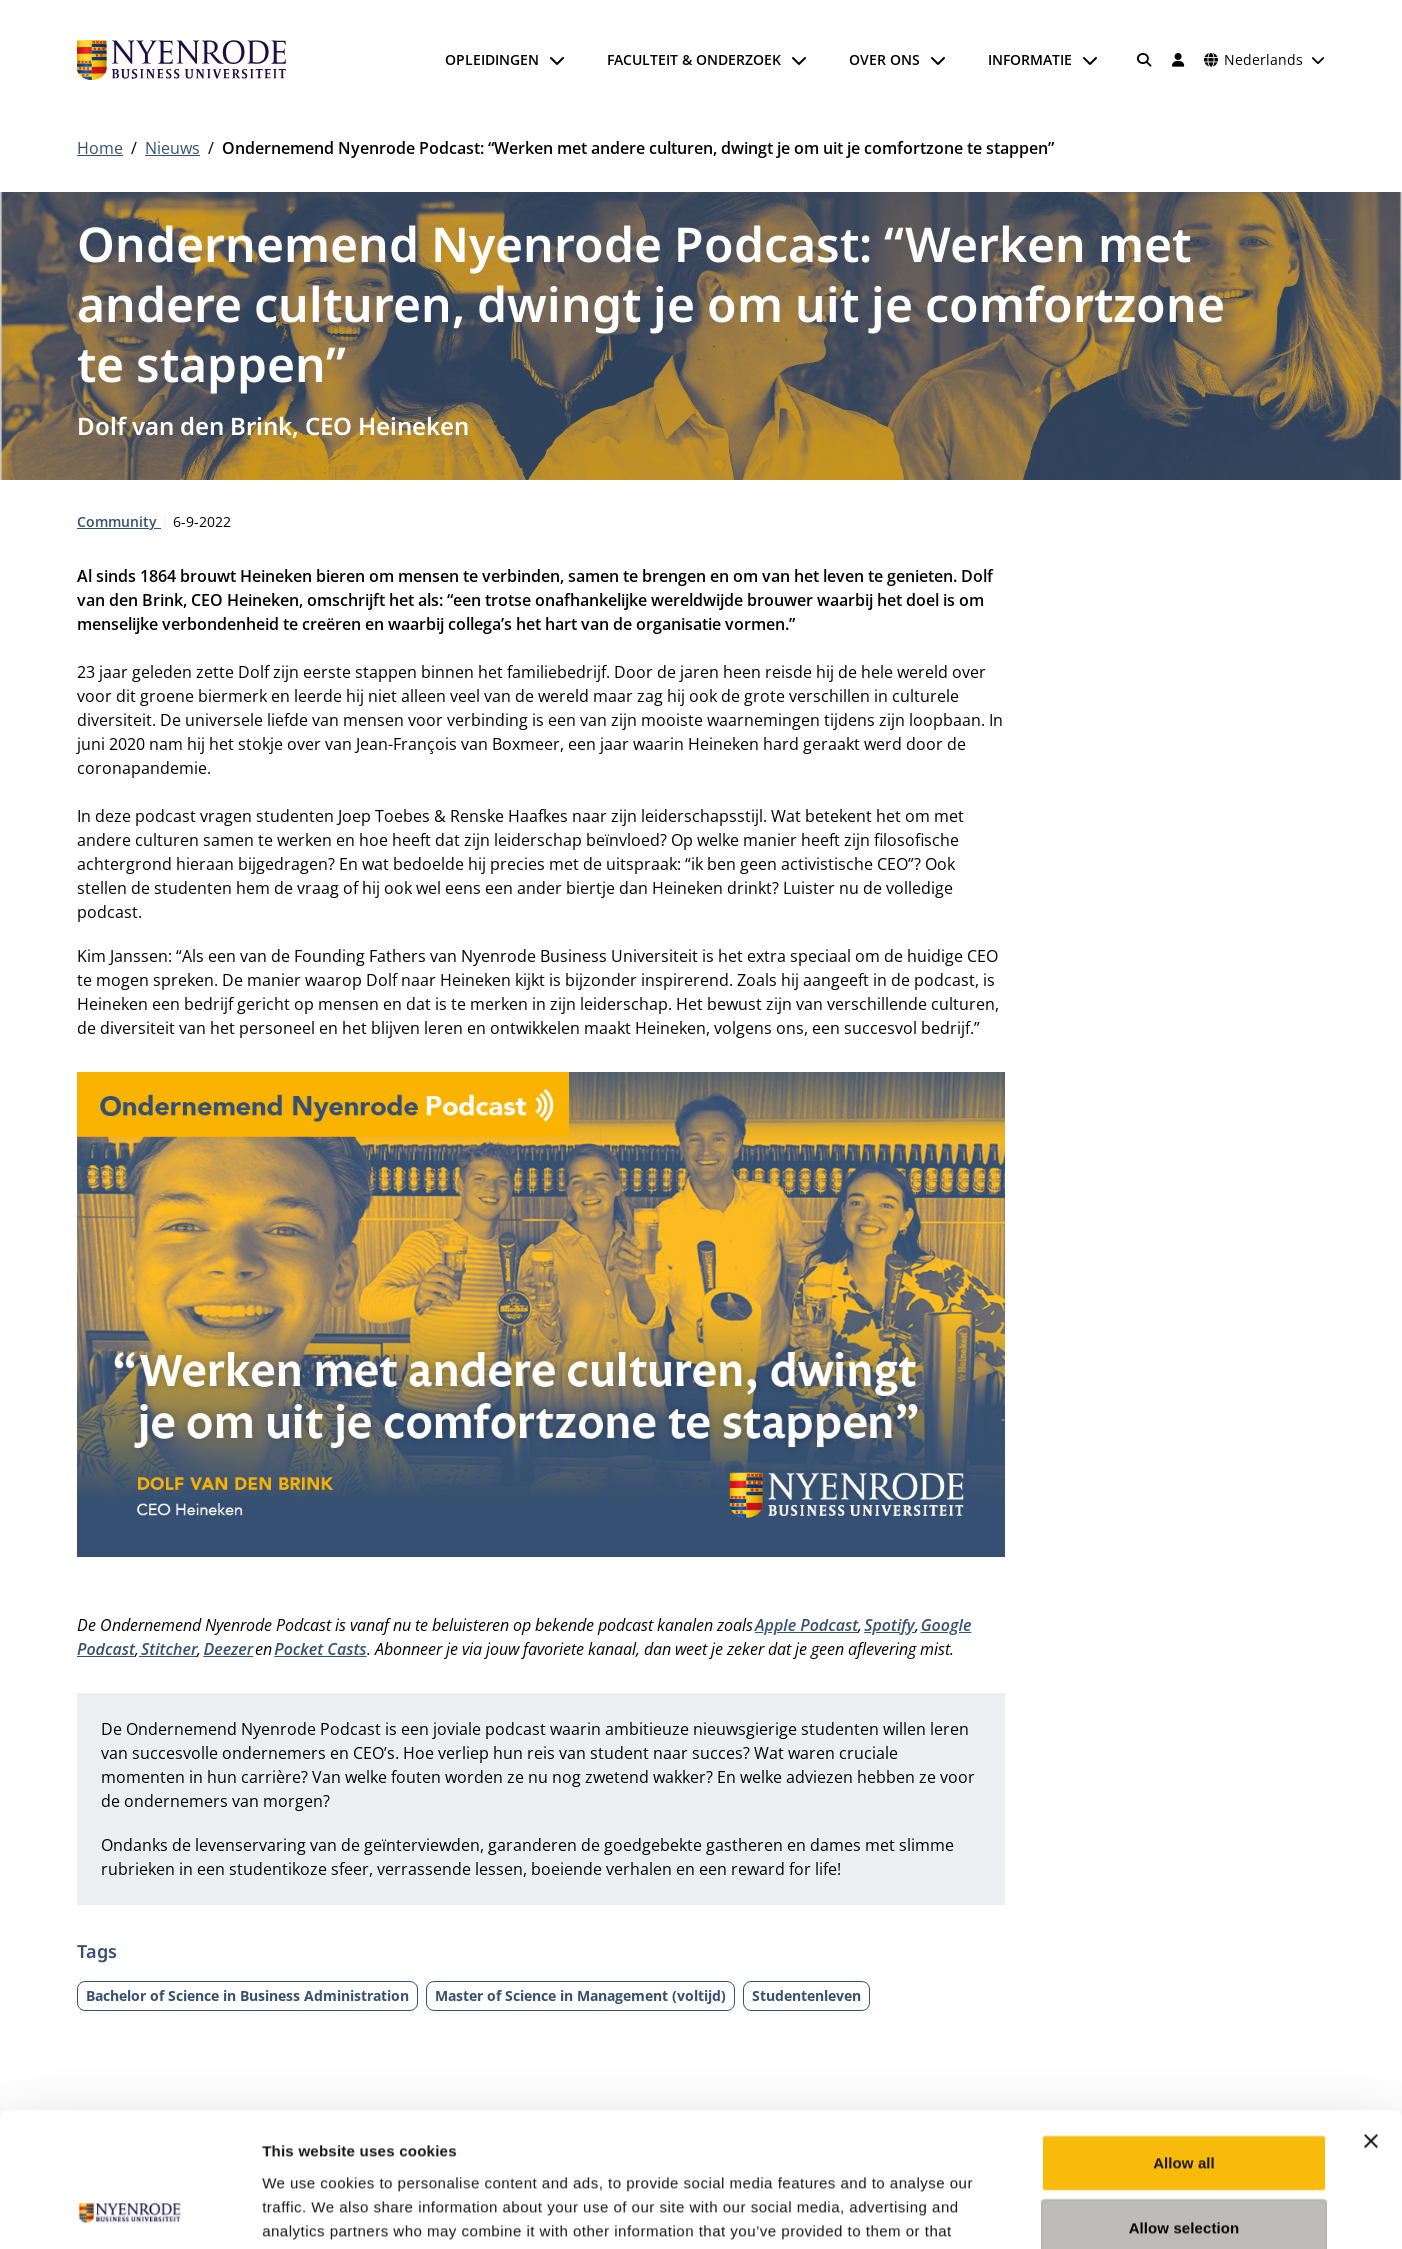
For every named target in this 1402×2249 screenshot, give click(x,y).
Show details (1049, 2209)
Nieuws (172, 148)
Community (119, 521)
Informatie (1030, 59)
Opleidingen (492, 59)
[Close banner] (1371, 2015)
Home (100, 148)
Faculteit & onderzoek (694, 59)
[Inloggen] (1178, 60)
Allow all (1184, 2036)
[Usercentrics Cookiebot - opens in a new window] (129, 2210)
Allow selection (1184, 2102)
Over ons (884, 59)
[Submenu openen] (557, 60)
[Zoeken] (1145, 60)
